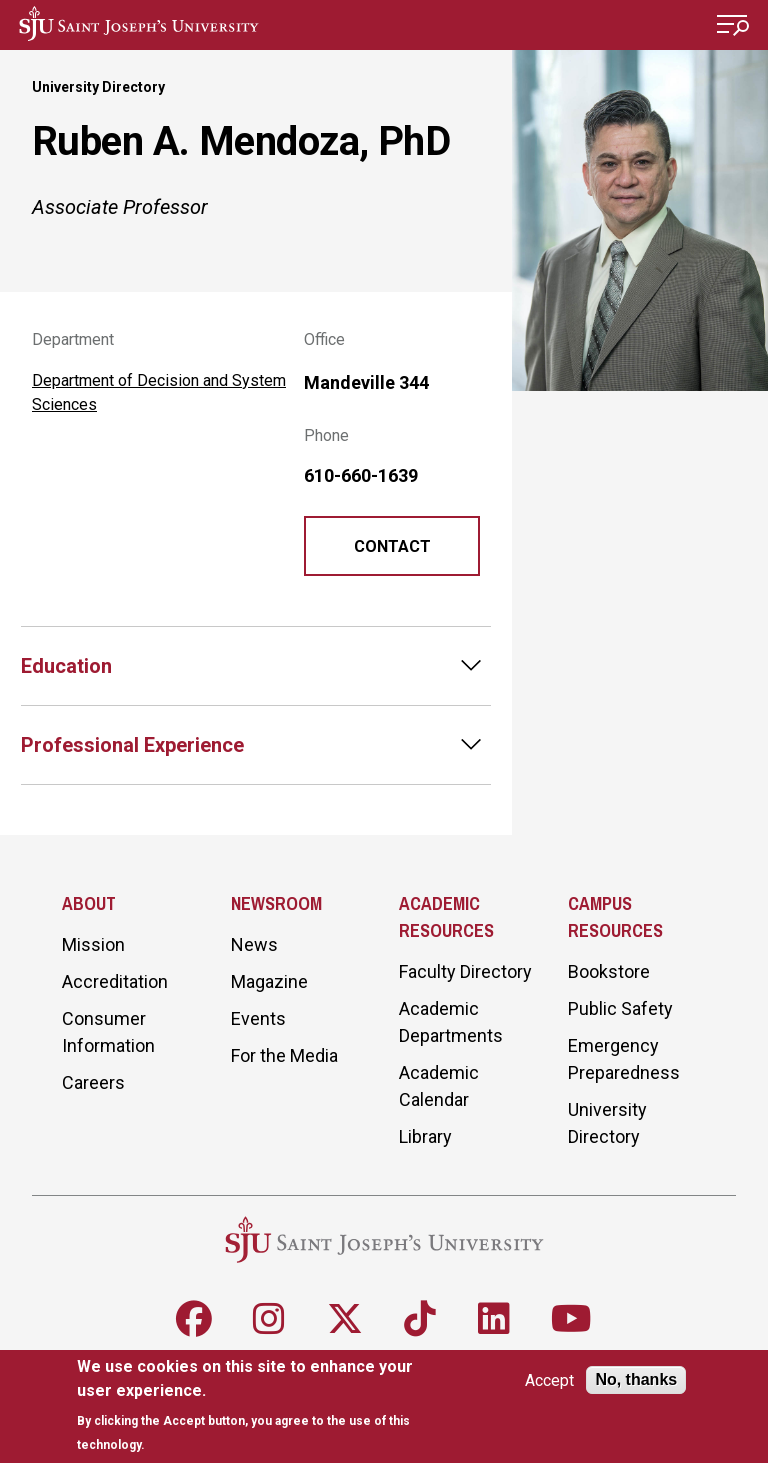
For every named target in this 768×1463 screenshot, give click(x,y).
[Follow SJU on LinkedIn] (494, 1319)
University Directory (98, 87)
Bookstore (609, 971)
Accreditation (115, 981)
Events (258, 1018)
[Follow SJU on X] (345, 1319)
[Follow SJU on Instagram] (269, 1319)
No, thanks (636, 1379)
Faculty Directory (465, 971)
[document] (261, 1405)
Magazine (269, 981)
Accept (549, 1380)
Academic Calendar (439, 1086)
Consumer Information (108, 1032)
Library (425, 1136)
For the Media (284, 1055)
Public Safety (620, 1008)
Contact (392, 546)
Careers (93, 1082)
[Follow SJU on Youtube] (571, 1319)
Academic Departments (451, 1022)
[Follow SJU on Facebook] (194, 1319)
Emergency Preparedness (624, 1059)
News (254, 944)
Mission (93, 944)
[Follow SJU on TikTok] (420, 1319)
